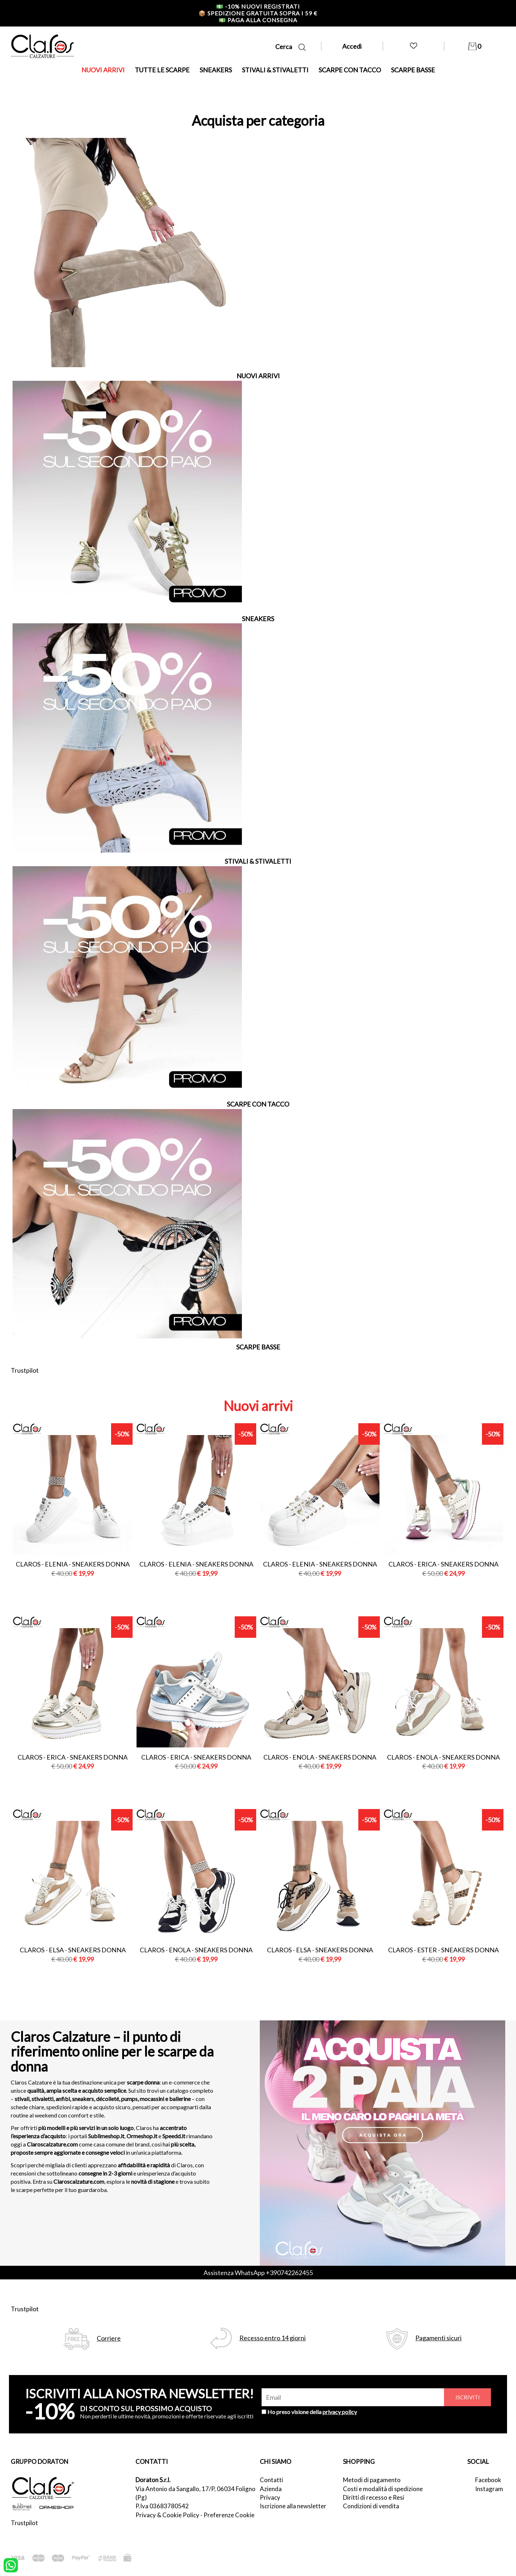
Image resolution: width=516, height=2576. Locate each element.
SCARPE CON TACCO (350, 70)
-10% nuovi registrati (258, 6)
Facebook (488, 2480)
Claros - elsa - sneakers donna (73, 1950)
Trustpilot (25, 1370)
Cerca (290, 47)
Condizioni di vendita (371, 2506)
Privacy (270, 2497)
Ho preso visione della (312, 2411)
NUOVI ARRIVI (103, 70)
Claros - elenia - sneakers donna (73, 1564)
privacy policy (339, 2411)
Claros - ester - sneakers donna (443, 1950)
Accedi (352, 46)
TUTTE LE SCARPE (162, 70)
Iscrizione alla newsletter (293, 2506)
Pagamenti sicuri (438, 2338)
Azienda (271, 2489)
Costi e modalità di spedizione (383, 2489)
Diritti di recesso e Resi (373, 2497)
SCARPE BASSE (413, 70)
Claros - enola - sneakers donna (319, 1757)
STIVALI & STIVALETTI (275, 70)
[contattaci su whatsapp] (11, 2564)
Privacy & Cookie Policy (167, 2515)
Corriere (109, 2338)
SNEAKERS (216, 70)
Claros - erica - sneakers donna (443, 1564)
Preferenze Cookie (229, 2515)
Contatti (271, 2480)
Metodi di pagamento (372, 2480)
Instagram (489, 2489)
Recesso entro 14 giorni (272, 2338)
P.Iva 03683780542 (162, 2506)
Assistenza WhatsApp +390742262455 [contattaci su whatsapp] (258, 2273)
